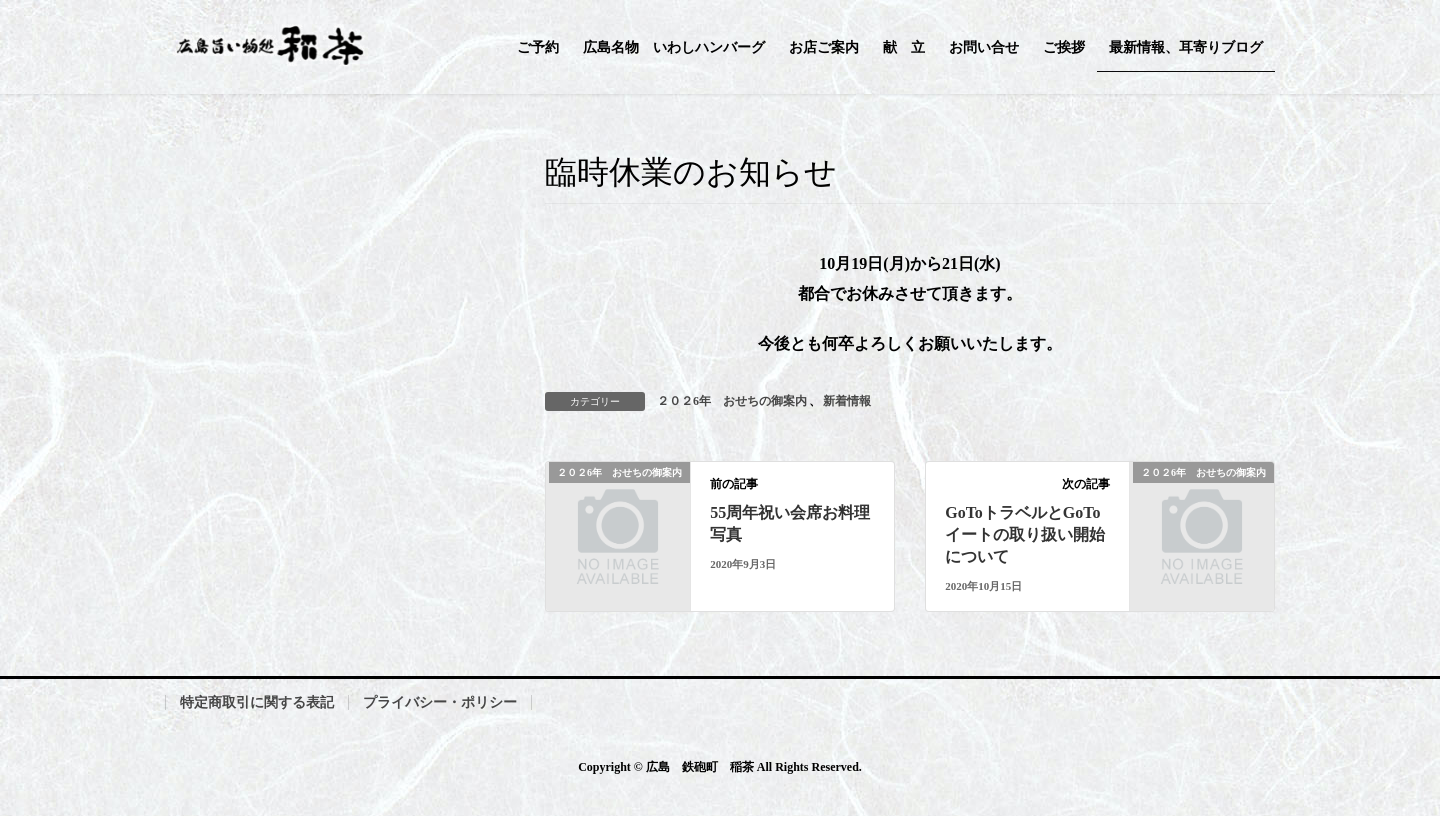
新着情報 (847, 401)
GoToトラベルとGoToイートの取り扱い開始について (1025, 535)
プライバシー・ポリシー (440, 702)
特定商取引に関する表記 (257, 702)
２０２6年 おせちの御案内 (732, 401)
